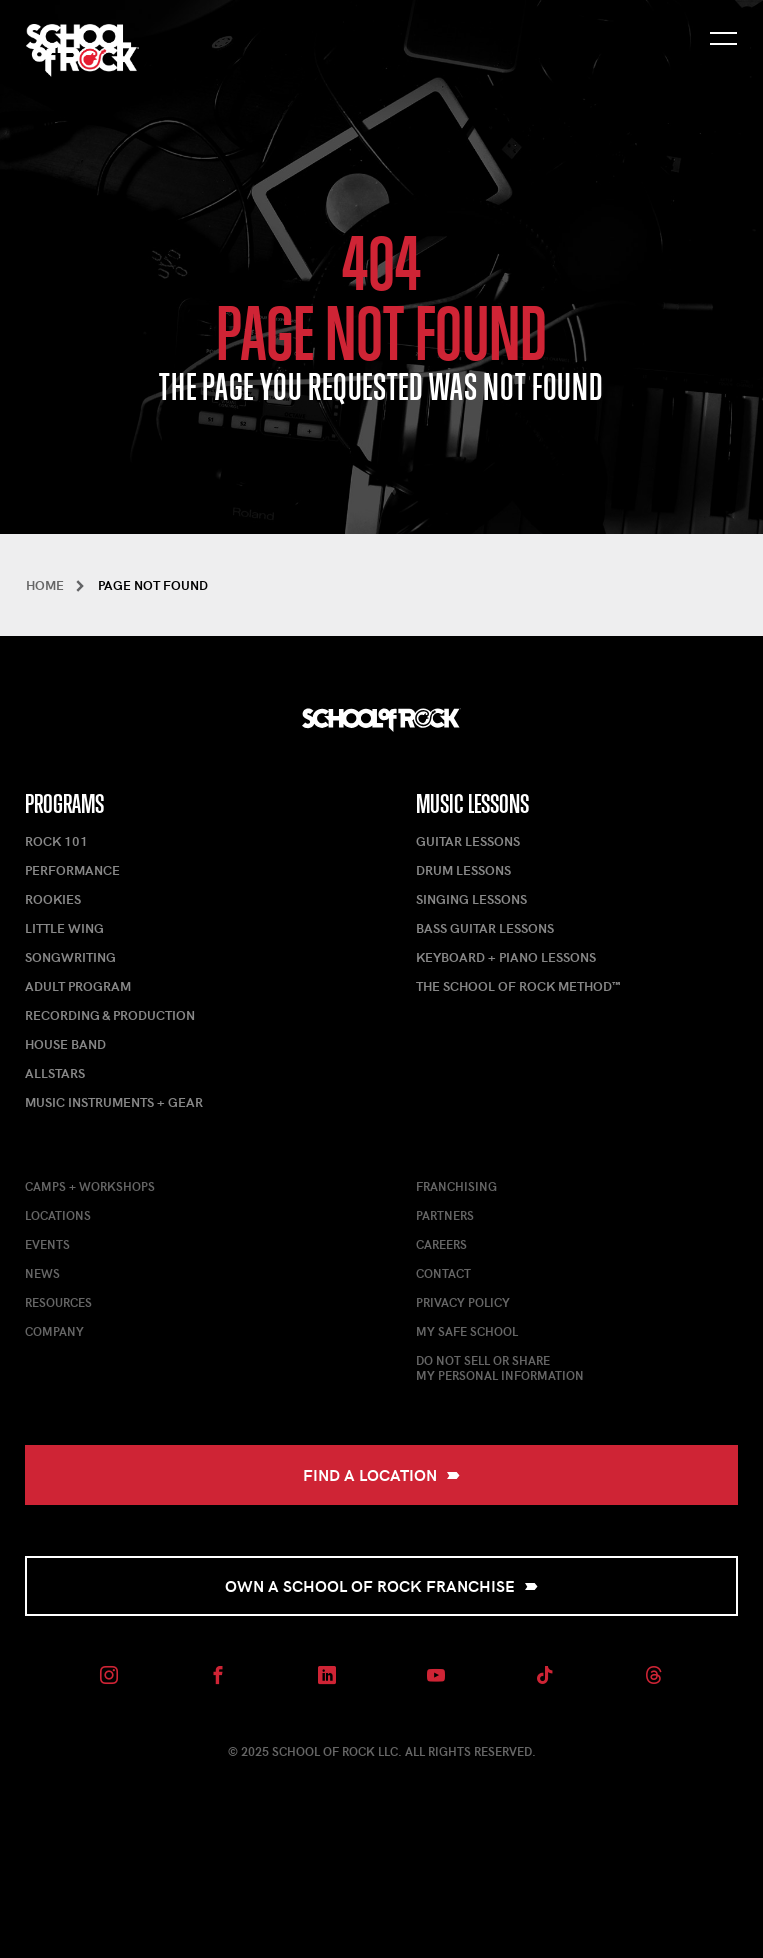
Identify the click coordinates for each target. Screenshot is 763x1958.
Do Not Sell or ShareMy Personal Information (500, 1367)
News (42, 1273)
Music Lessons (472, 804)
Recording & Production (110, 1015)
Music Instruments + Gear (114, 1102)
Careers (441, 1244)
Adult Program (78, 986)
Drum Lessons (463, 870)
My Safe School (467, 1331)
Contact (443, 1273)
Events (47, 1244)
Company (54, 1331)
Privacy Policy (463, 1302)
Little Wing (64, 928)
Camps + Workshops (90, 1186)
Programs (64, 804)
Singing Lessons (471, 899)
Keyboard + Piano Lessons (506, 957)
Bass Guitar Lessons (485, 928)
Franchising (456, 1186)
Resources (58, 1302)
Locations (58, 1215)
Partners (445, 1215)
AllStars (55, 1073)
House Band (65, 1044)
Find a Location (381, 1474)
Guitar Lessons (468, 841)
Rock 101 (56, 841)
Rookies (53, 899)
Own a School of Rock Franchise (381, 1585)
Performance (72, 870)
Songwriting (70, 957)
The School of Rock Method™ (518, 986)
